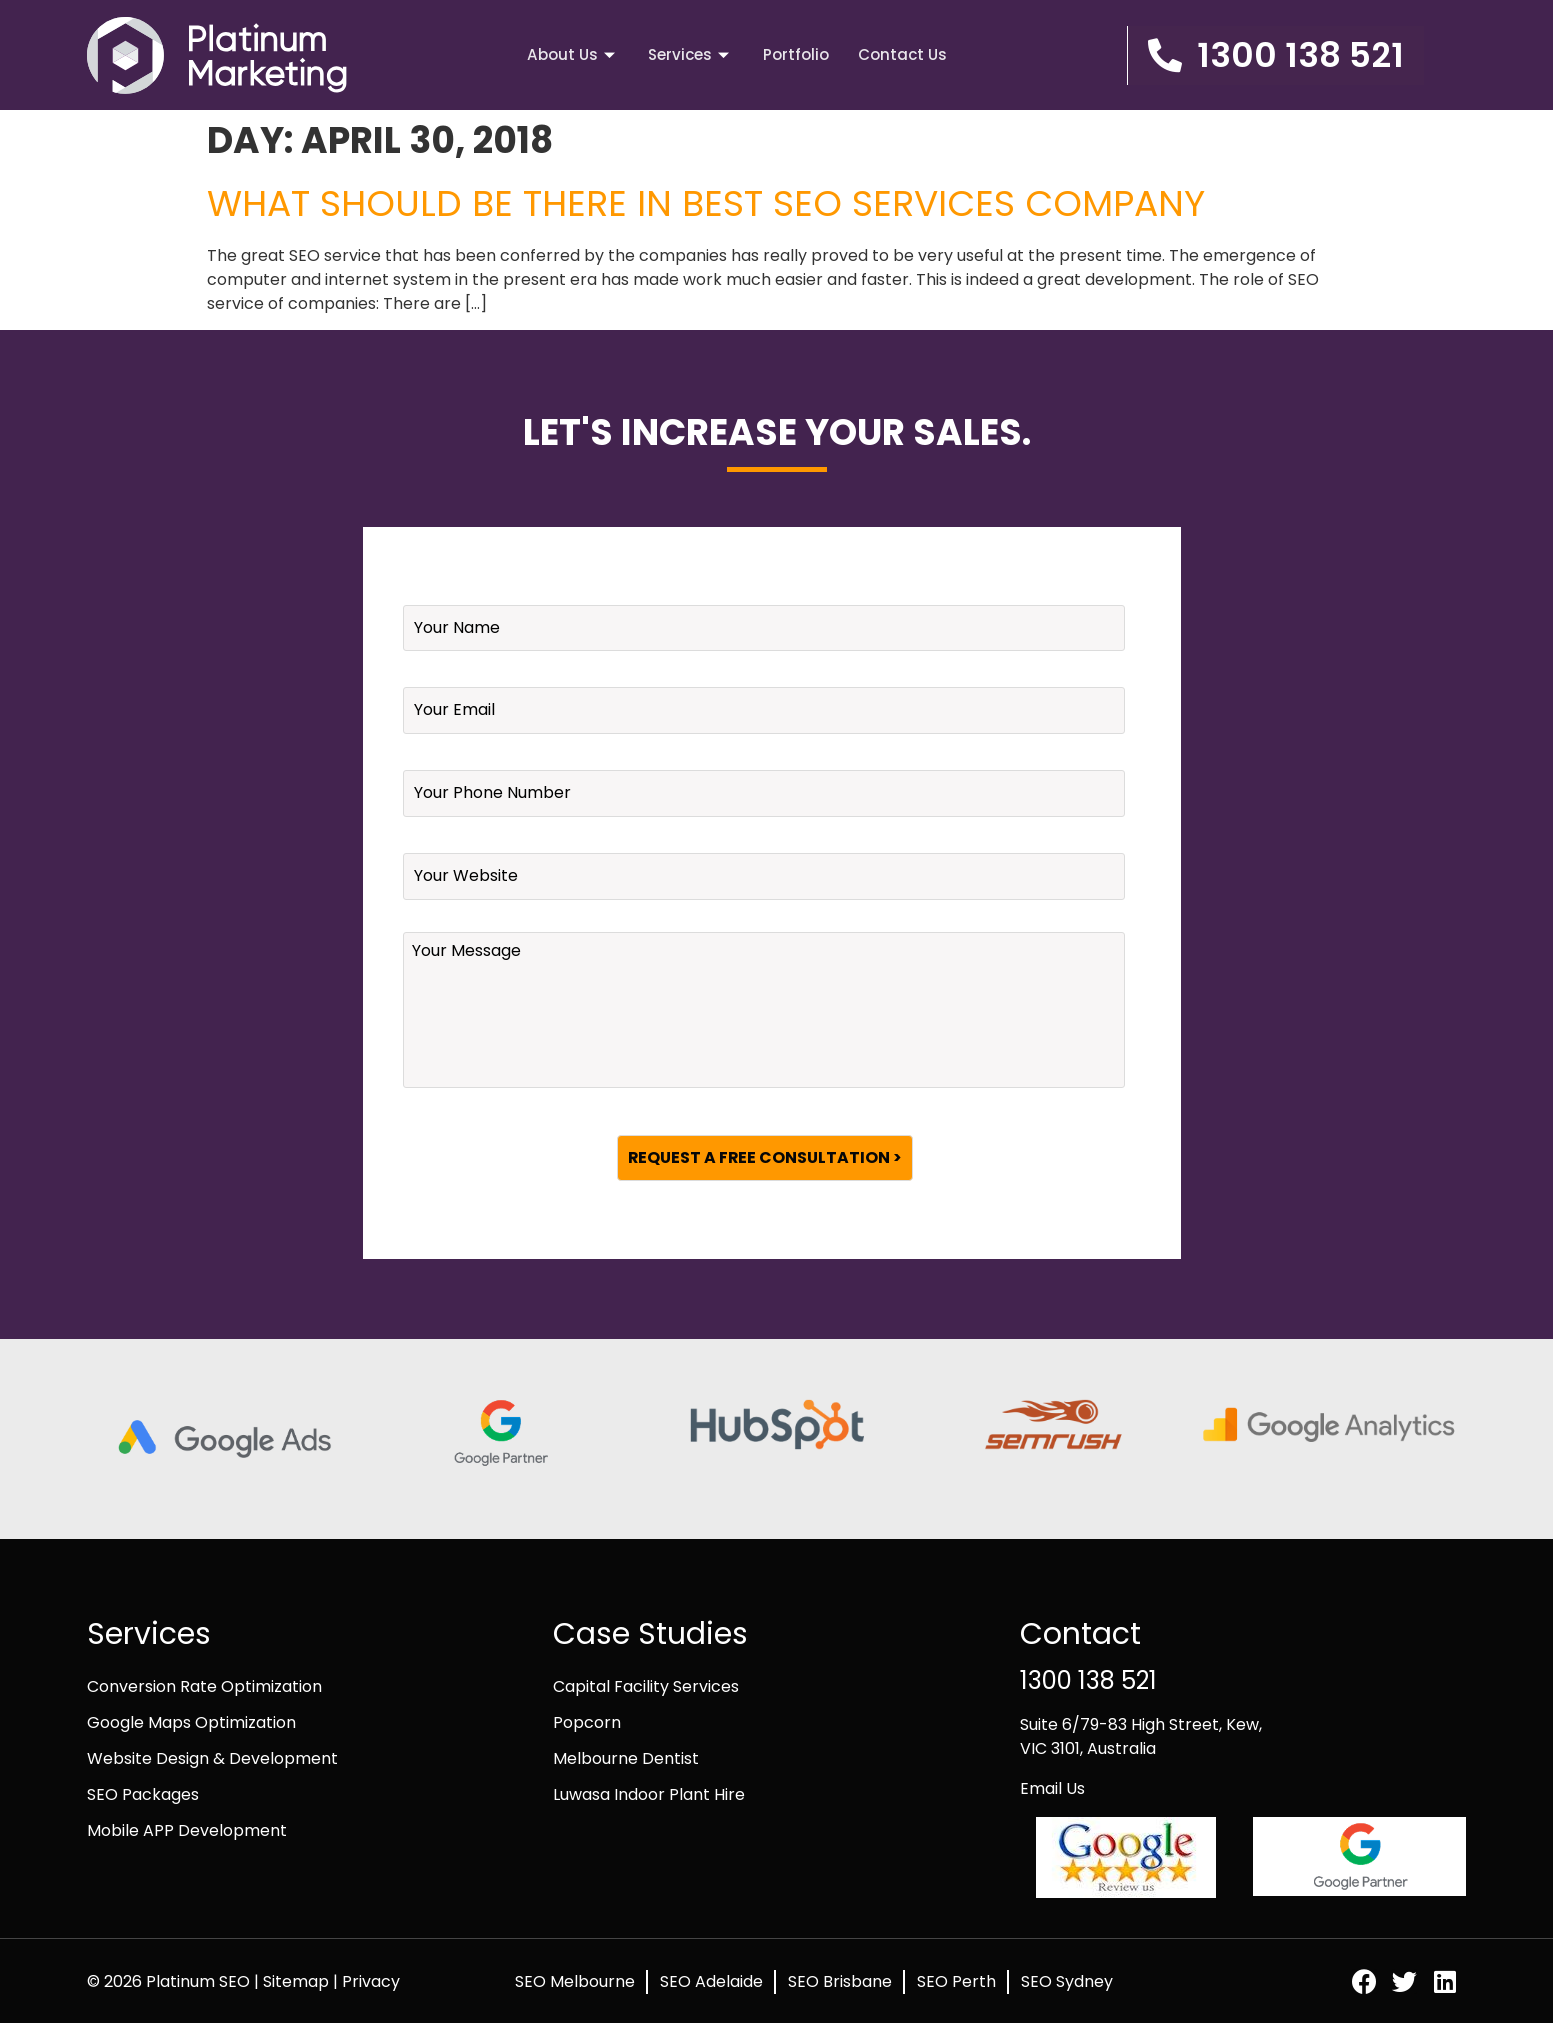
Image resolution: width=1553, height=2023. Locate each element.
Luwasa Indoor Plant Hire (649, 1793)
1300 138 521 (1088, 1679)
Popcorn (587, 1721)
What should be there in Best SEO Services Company (706, 203)
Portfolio (796, 54)
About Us (571, 54)
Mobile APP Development (187, 1829)
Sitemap (298, 1980)
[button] (1275, 55)
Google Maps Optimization (191, 1721)
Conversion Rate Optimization (204, 1685)
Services (690, 54)
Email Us (1052, 1787)
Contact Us (903, 54)
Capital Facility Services (646, 1685)
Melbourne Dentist (626, 1757)
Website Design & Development (212, 1757)
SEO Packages (143, 1793)
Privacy (371, 1980)
